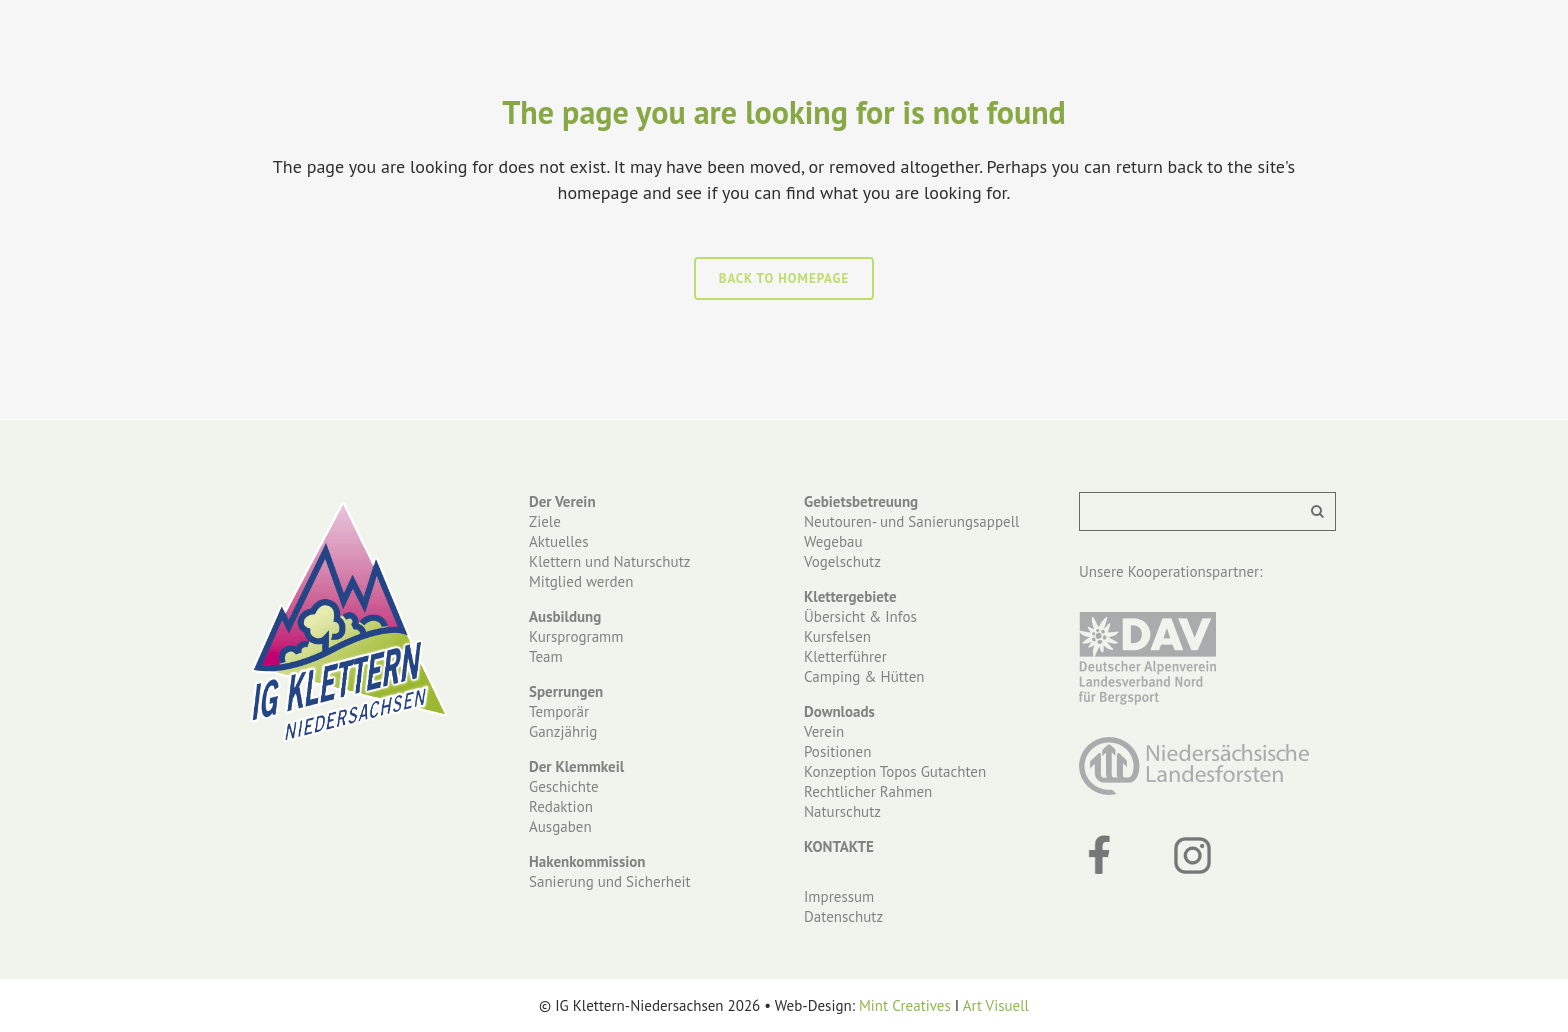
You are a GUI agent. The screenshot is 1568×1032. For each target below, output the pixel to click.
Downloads (839, 711)
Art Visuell (996, 1005)
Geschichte (564, 786)
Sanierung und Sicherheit (610, 881)
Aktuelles (558, 541)
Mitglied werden (581, 581)
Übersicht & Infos (860, 616)
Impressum (839, 896)
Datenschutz (843, 916)
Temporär (559, 711)
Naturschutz (842, 811)
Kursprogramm (576, 636)
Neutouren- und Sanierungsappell (911, 521)
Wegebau (833, 541)
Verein (824, 731)
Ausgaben (560, 826)
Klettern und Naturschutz (609, 561)
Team (546, 656)
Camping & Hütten (864, 676)
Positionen (837, 751)
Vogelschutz (842, 561)
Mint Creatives (905, 1005)
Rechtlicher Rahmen (868, 791)
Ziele (545, 521)
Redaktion (561, 806)
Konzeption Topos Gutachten (895, 771)
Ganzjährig (563, 731)
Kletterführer (845, 656)
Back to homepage (784, 278)
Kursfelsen (837, 636)
